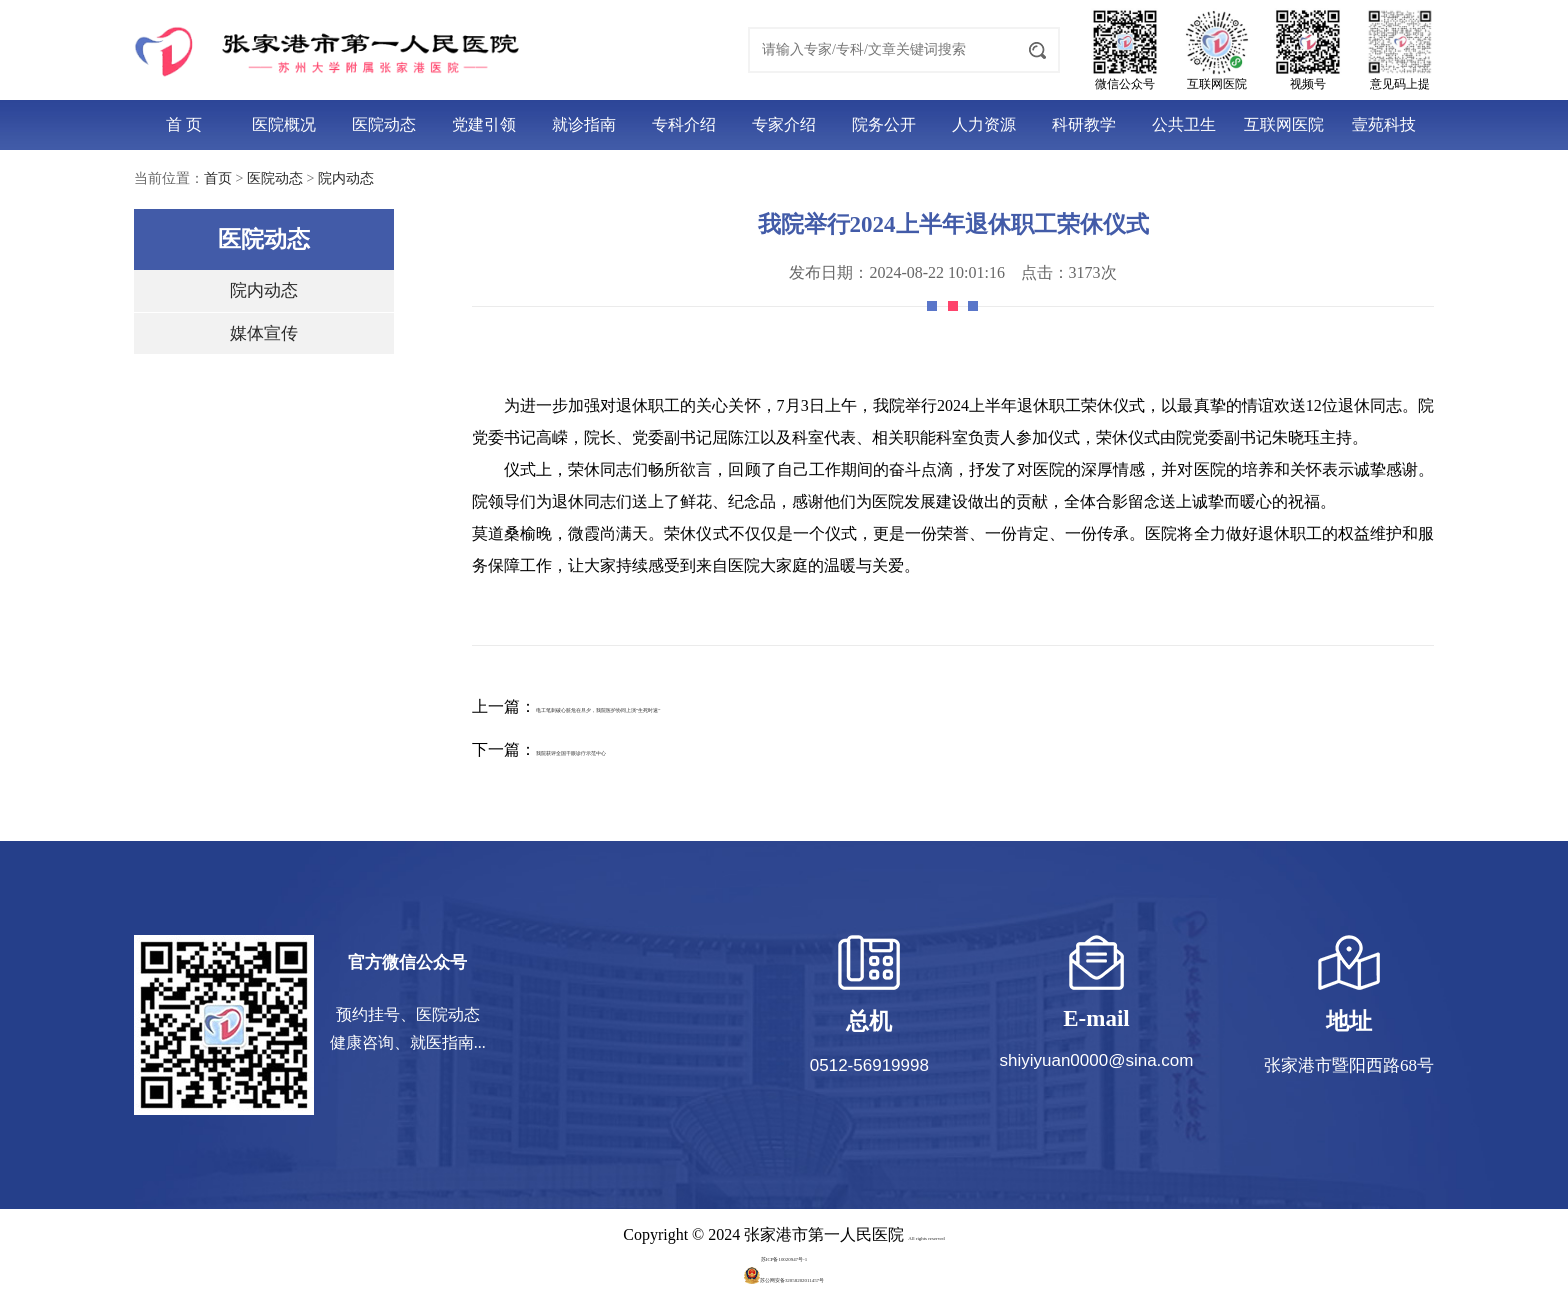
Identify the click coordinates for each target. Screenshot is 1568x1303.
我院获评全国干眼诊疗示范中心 (648, 749)
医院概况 (284, 124)
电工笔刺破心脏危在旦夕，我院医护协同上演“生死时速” (735, 706)
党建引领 (484, 124)
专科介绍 (684, 124)
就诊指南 (584, 124)
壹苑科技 (1384, 124)
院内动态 (346, 178)
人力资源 (984, 124)
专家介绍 (784, 124)
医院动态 (384, 124)
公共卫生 (1184, 124)
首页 (218, 178)
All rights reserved (926, 1234)
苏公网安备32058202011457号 (783, 1276)
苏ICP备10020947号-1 (784, 1255)
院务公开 (884, 124)
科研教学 (1084, 124)
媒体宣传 (264, 333)
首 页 (184, 124)
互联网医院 (1284, 124)
